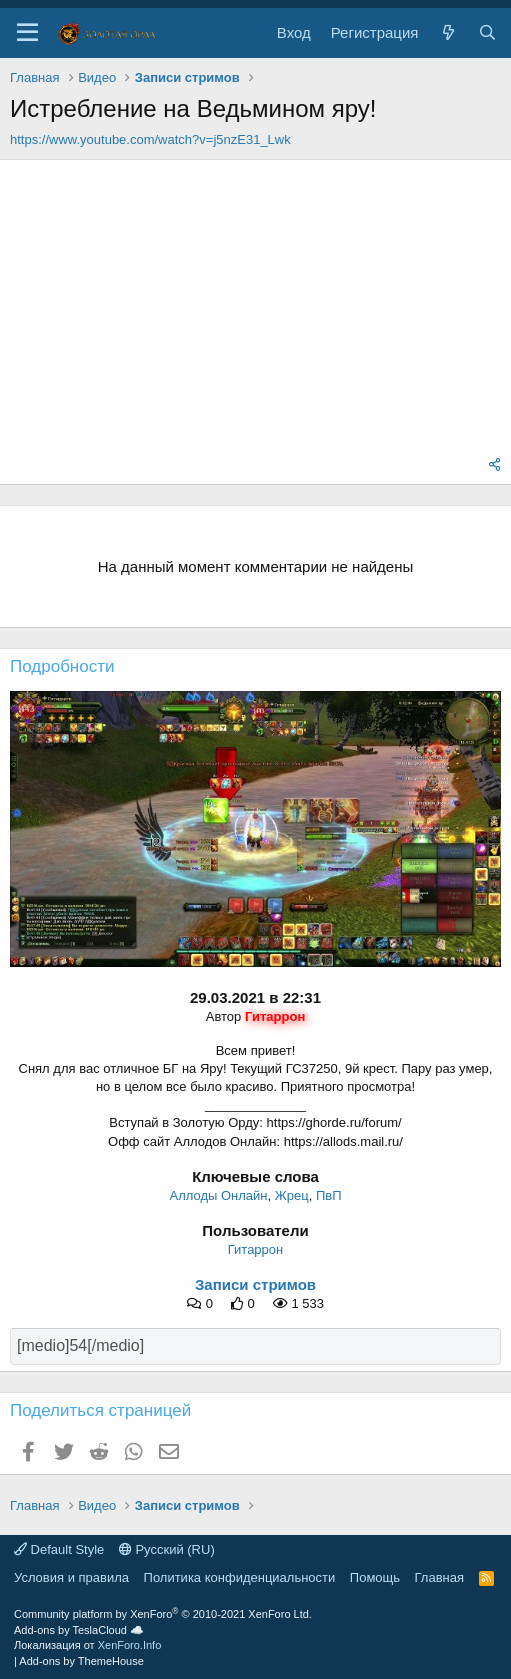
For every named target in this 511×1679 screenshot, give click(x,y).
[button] (27, 33)
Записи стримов (255, 1284)
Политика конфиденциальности (240, 1577)
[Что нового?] (447, 32)
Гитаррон (255, 1249)
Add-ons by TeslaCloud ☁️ (79, 1630)
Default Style (59, 1549)
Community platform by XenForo (163, 1614)
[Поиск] (487, 32)
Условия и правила (71, 1577)
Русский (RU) (167, 1549)
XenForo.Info (130, 1645)
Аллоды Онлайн (218, 1195)
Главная (439, 1577)
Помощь (375, 1577)
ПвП (329, 1195)
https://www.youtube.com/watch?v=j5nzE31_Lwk (150, 139)
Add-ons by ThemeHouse (81, 1661)
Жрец (292, 1195)
